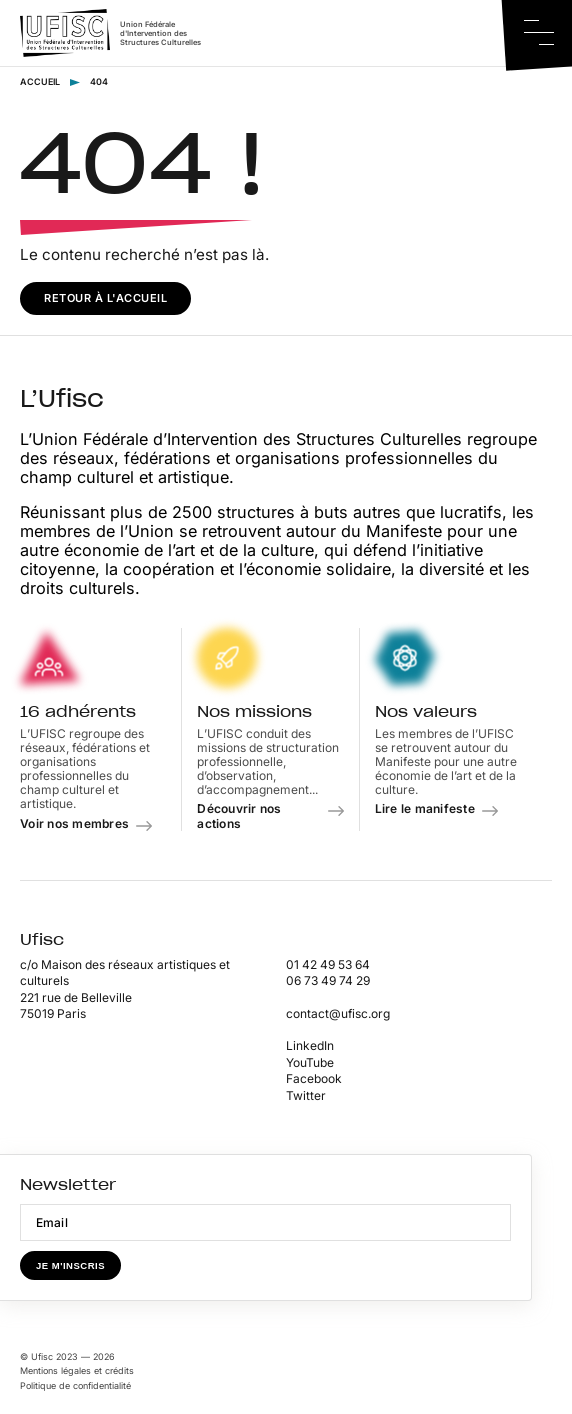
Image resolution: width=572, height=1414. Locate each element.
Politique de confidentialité (75, 1385)
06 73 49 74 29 (328, 980)
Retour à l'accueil (105, 298)
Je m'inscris (70, 1265)
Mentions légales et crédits (77, 1370)
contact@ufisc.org (338, 1013)
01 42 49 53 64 (328, 964)
